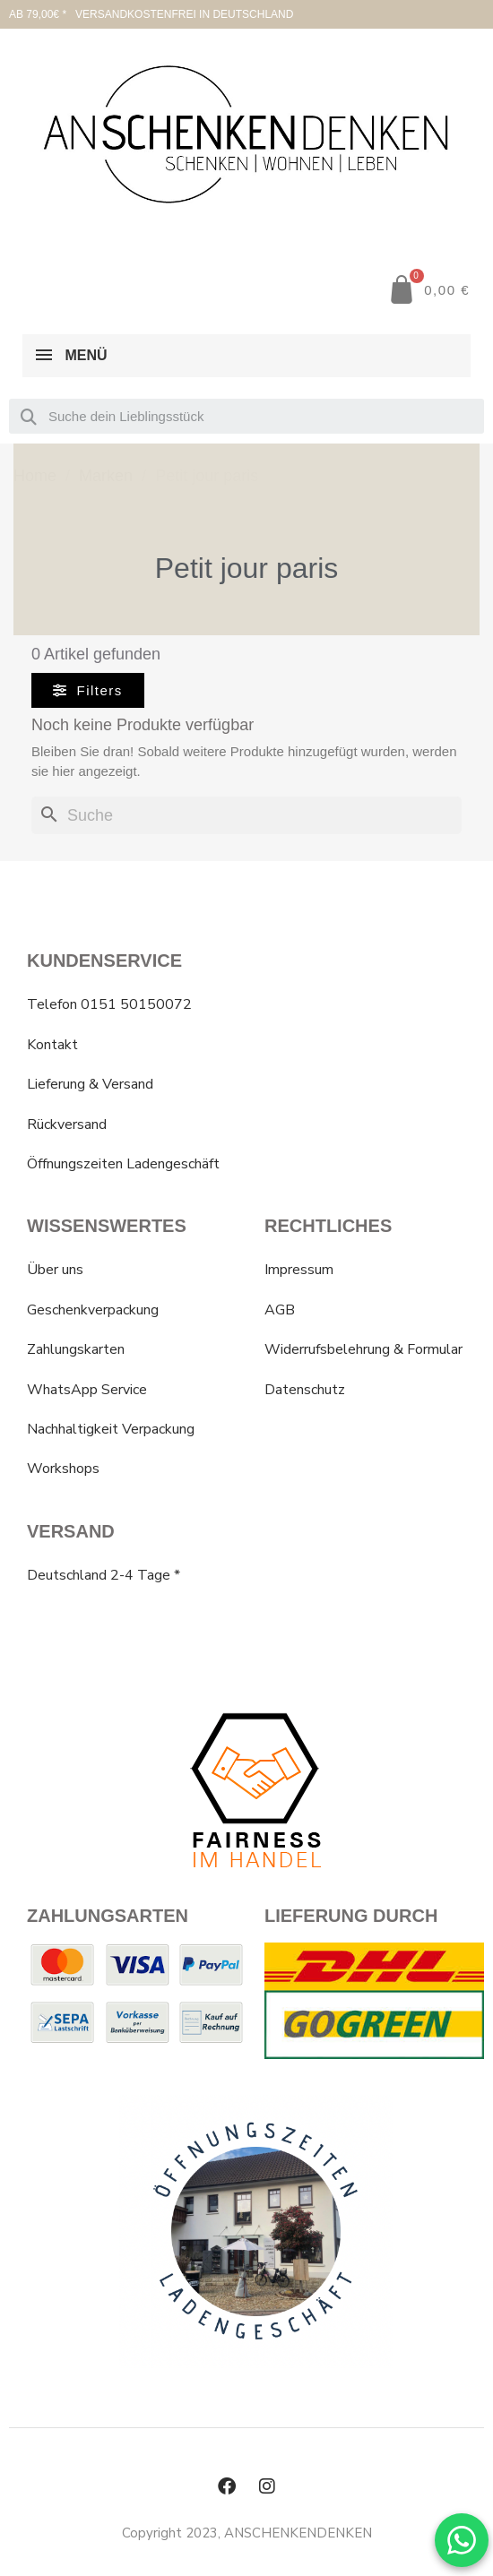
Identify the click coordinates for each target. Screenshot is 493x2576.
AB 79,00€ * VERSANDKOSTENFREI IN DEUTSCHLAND (151, 14)
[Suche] (246, 816)
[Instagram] (267, 2486)
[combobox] (246, 416)
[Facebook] (227, 2486)
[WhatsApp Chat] (462, 2540)
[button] (428, 289)
